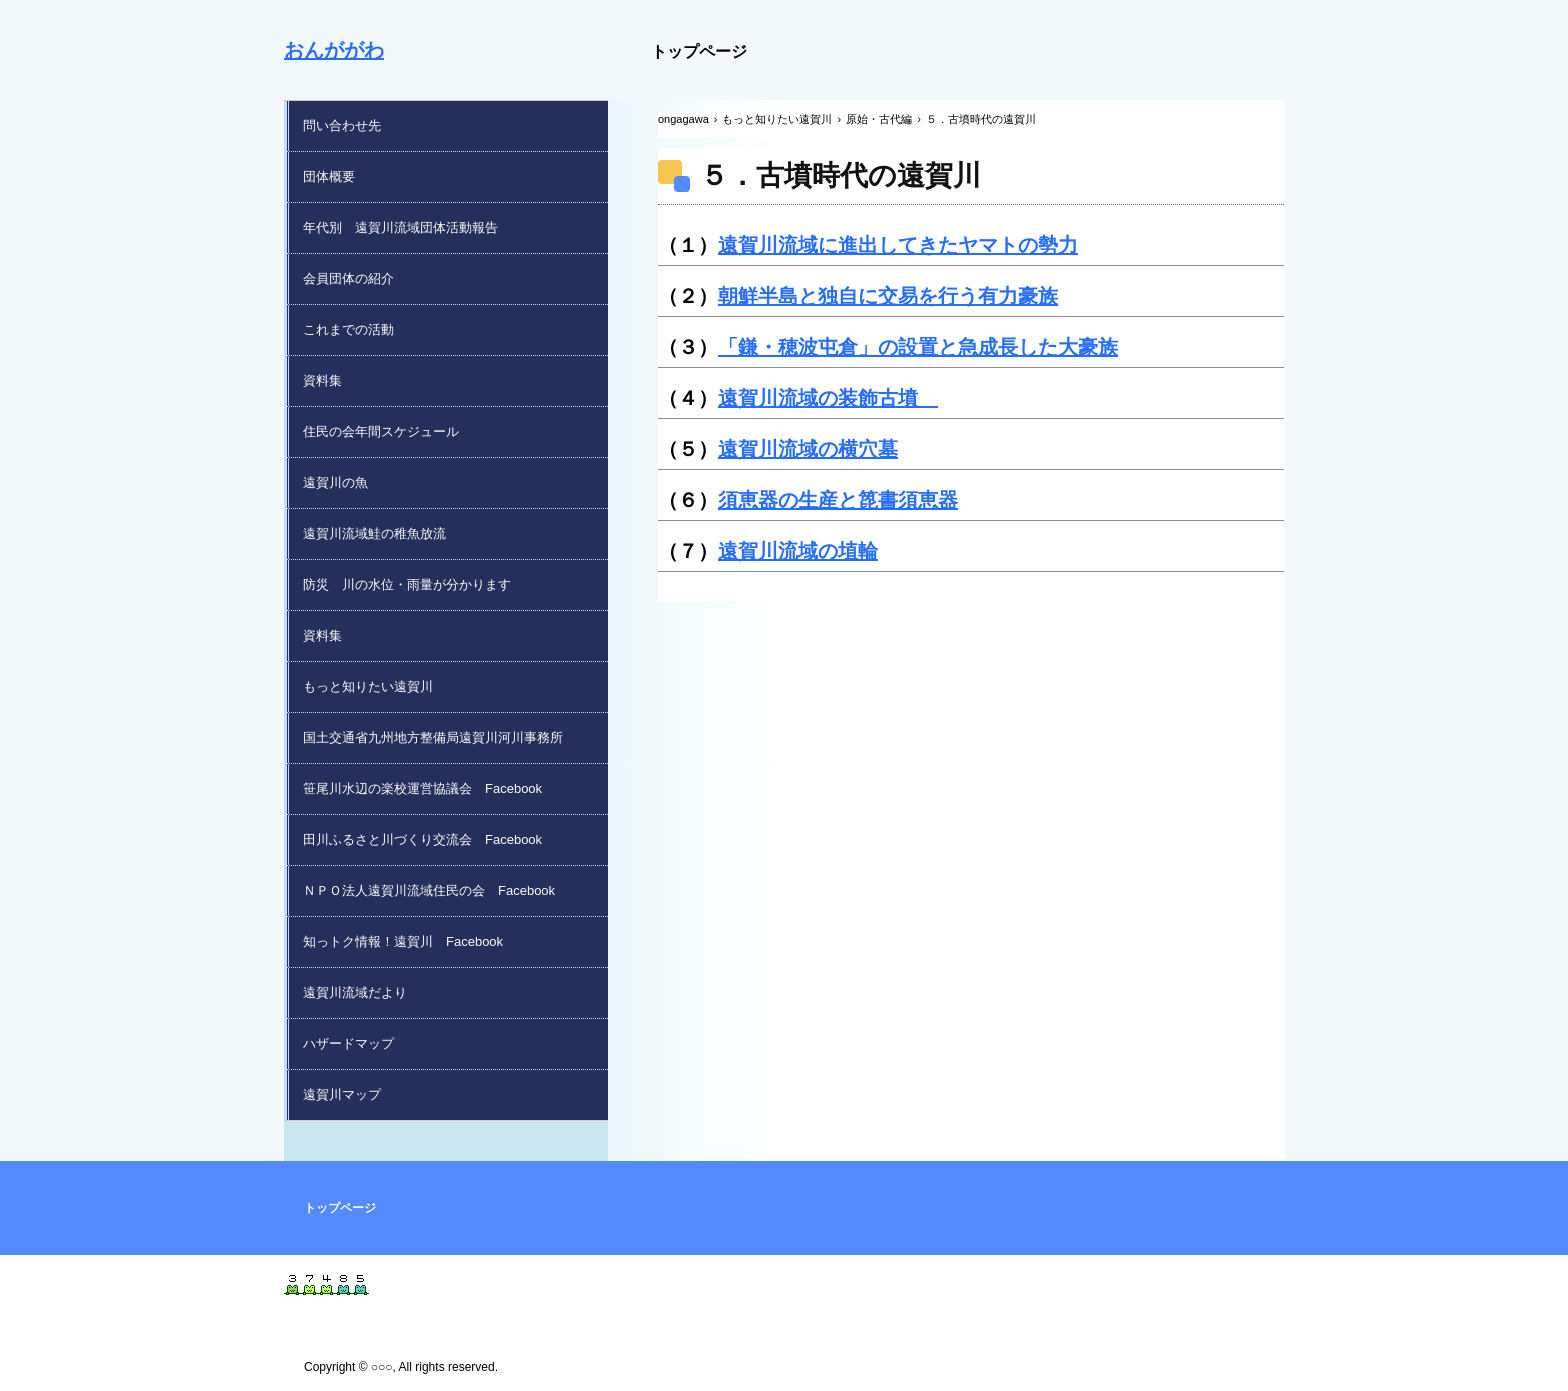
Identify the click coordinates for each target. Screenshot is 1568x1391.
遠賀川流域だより (355, 992)
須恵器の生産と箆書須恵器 (838, 500)
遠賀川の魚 (335, 482)
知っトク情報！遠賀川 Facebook (403, 941)
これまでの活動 (348, 329)
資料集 (322, 380)
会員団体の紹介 (348, 278)
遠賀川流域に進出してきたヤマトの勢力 (898, 245)
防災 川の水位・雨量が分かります (407, 584)
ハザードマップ (348, 1043)
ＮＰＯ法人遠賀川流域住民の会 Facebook (429, 890)
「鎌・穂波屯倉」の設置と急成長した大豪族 (918, 347)
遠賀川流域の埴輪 (798, 551)
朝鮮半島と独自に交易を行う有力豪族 (888, 296)
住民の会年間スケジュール (381, 431)
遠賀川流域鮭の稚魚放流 (374, 533)
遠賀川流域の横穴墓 (808, 449)
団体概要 (329, 176)
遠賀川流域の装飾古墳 (828, 398)
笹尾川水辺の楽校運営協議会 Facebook (422, 788)
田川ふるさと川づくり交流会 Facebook (422, 839)
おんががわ (334, 50)
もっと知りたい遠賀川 (368, 686)
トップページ (699, 51)
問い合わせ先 (342, 125)
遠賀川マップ (342, 1094)
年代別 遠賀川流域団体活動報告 (400, 227)
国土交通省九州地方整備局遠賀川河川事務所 (433, 737)
